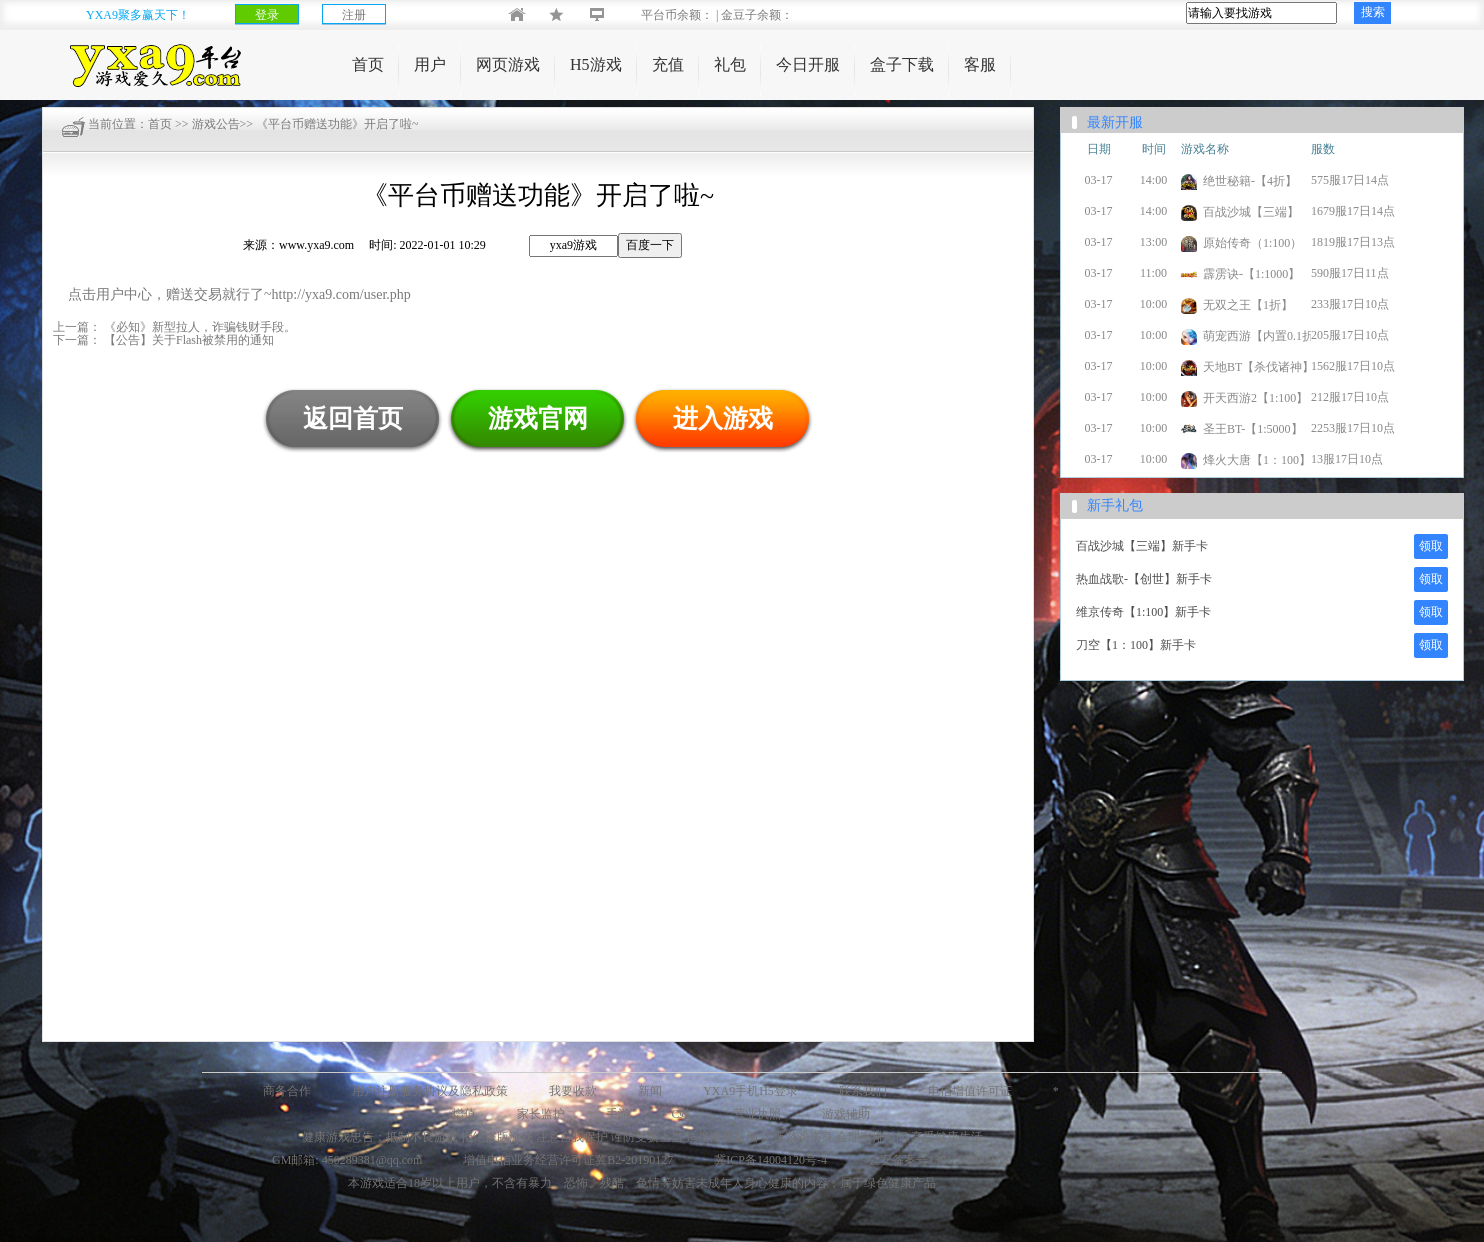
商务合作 (287, 1091)
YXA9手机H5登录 (750, 1091)
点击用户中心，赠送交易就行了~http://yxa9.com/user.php (239, 294)
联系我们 (863, 1091)
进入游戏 (723, 418)
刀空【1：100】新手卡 (1136, 645)
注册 (354, 15)
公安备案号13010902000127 (940, 1160)
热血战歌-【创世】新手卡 (1144, 579)
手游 (618, 1114)
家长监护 (541, 1114)
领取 (1431, 546)
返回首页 (353, 418)
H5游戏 (596, 64)
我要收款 (573, 1091)
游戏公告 (216, 124)
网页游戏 (508, 64)
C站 (681, 1114)
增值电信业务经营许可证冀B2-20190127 (568, 1160)
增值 (464, 1114)
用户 (430, 64)
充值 (668, 64)
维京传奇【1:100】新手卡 (1143, 612)
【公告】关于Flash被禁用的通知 (187, 340)
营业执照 (757, 1114)
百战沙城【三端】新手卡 (1142, 546)
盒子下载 (902, 64)
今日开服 (808, 64)
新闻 (650, 1091)
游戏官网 (538, 418)
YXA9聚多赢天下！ (138, 15)
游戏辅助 (846, 1114)
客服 (980, 64)
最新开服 (1115, 122)
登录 (267, 15)
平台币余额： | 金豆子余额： (700, 15)
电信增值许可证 (970, 1091)
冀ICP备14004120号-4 (770, 1160)
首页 (368, 64)
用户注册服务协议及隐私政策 (430, 1091)
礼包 (730, 64)
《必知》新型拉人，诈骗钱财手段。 (198, 327)
